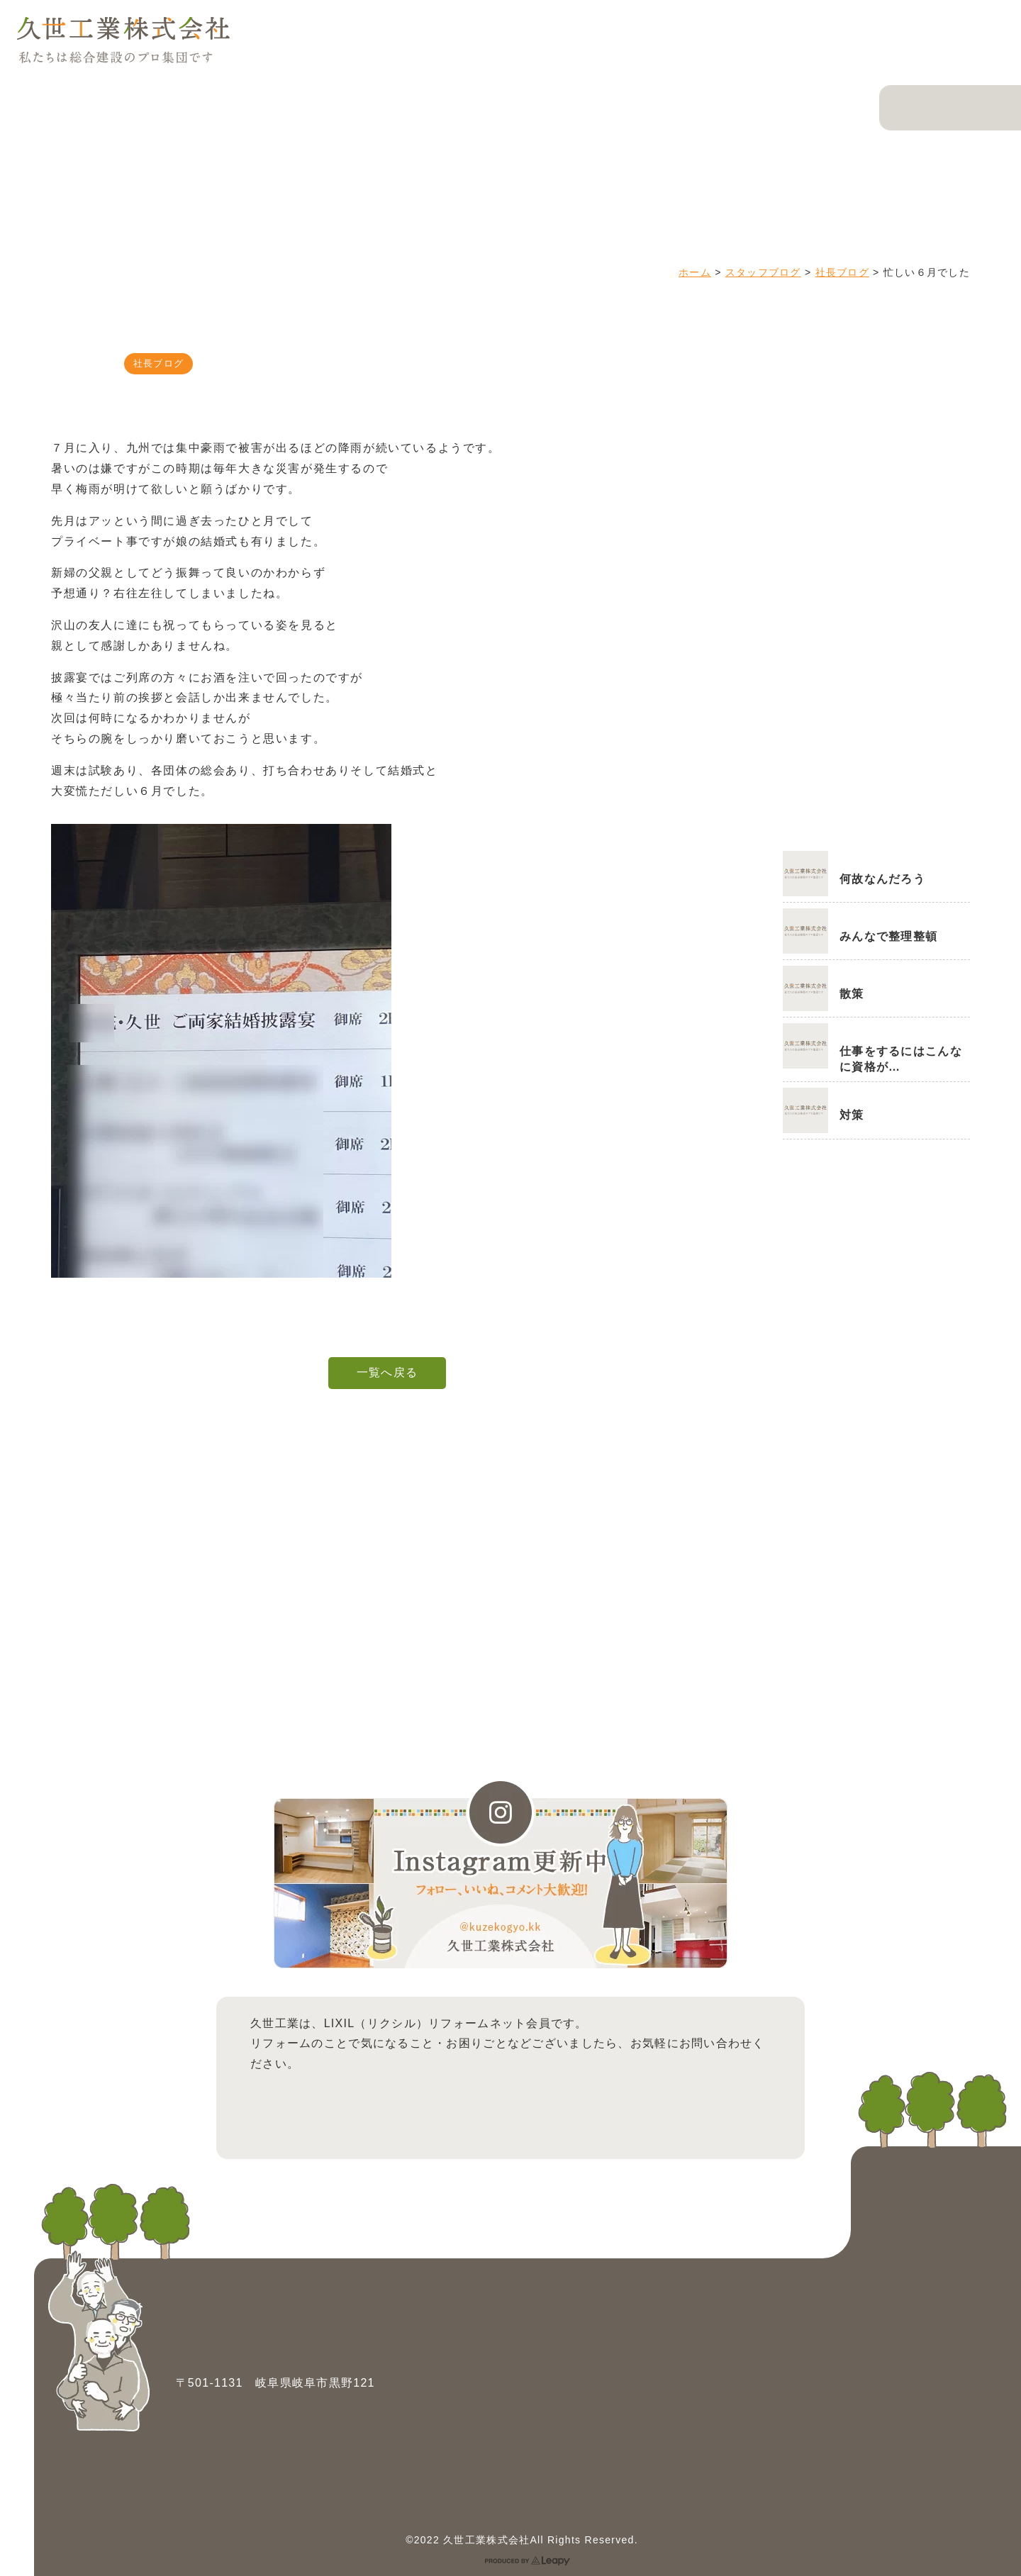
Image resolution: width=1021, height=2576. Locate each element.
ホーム (695, 272)
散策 (851, 994)
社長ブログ (842, 272)
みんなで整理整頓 (888, 936)
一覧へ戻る (387, 1372)
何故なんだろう (882, 879)
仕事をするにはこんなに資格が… (900, 1059)
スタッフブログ (763, 272)
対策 (851, 1115)
